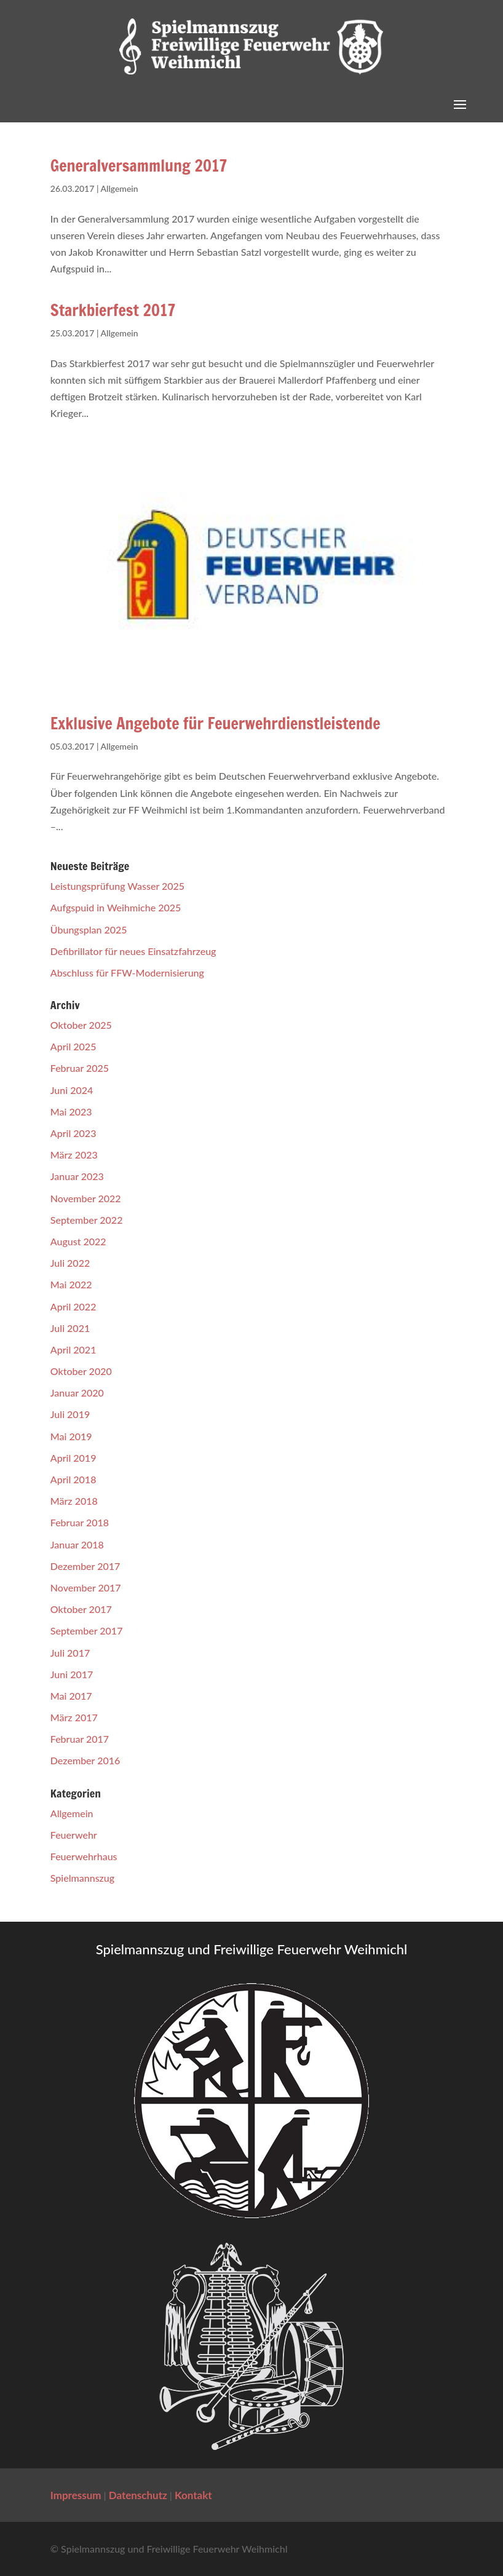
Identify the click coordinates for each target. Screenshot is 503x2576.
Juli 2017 (70, 1653)
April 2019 (73, 1458)
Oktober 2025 (81, 1025)
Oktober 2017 (81, 1609)
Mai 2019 (71, 1436)
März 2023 (74, 1154)
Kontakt (193, 2495)
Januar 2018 (77, 1544)
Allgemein (119, 188)
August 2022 (78, 1241)
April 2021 (73, 1349)
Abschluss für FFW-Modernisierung (127, 972)
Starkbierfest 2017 (113, 310)
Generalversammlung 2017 (139, 165)
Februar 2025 (79, 1068)
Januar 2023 (77, 1176)
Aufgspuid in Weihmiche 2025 (115, 907)
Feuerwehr (73, 1835)
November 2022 (85, 1198)
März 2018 (74, 1501)
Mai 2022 (71, 1284)
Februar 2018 (79, 1522)
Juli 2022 (70, 1263)
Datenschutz (138, 2495)
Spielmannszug (82, 1878)
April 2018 (73, 1479)
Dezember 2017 (85, 1566)
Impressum (75, 2495)
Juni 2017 (71, 1674)
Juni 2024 (71, 1090)
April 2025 (73, 1046)
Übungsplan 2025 (88, 929)
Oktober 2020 (81, 1371)
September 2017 (86, 1630)
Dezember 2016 (85, 1760)
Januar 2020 (77, 1392)
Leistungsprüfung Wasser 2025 (117, 886)
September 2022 (86, 1220)
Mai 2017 (71, 1696)
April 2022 (73, 1306)
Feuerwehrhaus (83, 1856)
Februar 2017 (79, 1739)
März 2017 (74, 1717)
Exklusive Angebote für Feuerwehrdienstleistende (215, 723)
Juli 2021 (70, 1328)
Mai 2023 (71, 1111)
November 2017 (85, 1587)
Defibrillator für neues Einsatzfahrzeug (133, 951)
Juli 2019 (70, 1414)
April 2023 (73, 1133)
